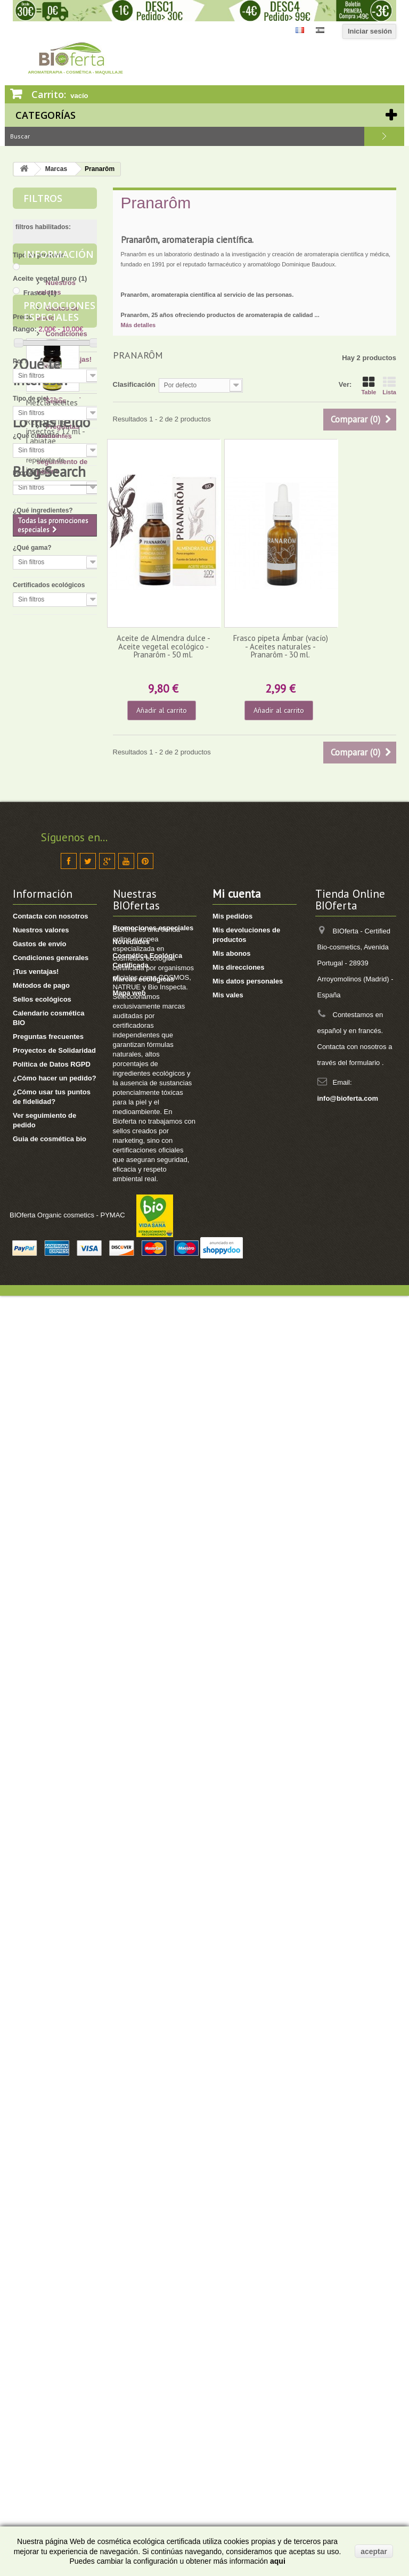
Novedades (131, 2140)
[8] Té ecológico (70, 1461)
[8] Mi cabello (65, 1301)
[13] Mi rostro (65, 1253)
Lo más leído (51, 1543)
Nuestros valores (41, 2128)
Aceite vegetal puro (50, 278)
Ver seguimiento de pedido (62, 844)
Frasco (39, 293)
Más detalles (138, 325)
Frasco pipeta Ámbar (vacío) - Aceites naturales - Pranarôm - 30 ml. (280, 646)
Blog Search (49, 1915)
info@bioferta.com (348, 2297)
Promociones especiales (59, 895)
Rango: (25, 329)
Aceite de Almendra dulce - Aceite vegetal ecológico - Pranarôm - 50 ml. (163, 646)
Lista (389, 385)
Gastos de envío (39, 2142)
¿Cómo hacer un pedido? (54, 2276)
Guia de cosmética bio (49, 2337)
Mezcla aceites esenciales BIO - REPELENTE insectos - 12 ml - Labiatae (55, 1005)
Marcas (56, 169)
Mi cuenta (236, 2092)
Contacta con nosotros (50, 2114)
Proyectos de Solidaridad (54, 2249)
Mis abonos (231, 2152)
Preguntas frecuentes (48, 2235)
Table (368, 385)
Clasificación (134, 384)
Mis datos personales (247, 2179)
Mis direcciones (238, 2165)
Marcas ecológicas (144, 2177)
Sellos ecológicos (42, 2197)
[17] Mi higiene (68, 1285)
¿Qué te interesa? (41, 1152)
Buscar (384, 136)
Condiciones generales (50, 2156)
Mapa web (129, 2191)
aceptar (374, 2551)
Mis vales (227, 2193)
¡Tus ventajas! (68, 742)
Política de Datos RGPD (52, 2262)
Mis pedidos (232, 2114)
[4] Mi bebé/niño (70, 1317)
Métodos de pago (41, 2184)
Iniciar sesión (370, 31)
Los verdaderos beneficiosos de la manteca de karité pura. (56, 1592)
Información (58, 641)
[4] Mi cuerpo (65, 1269)
